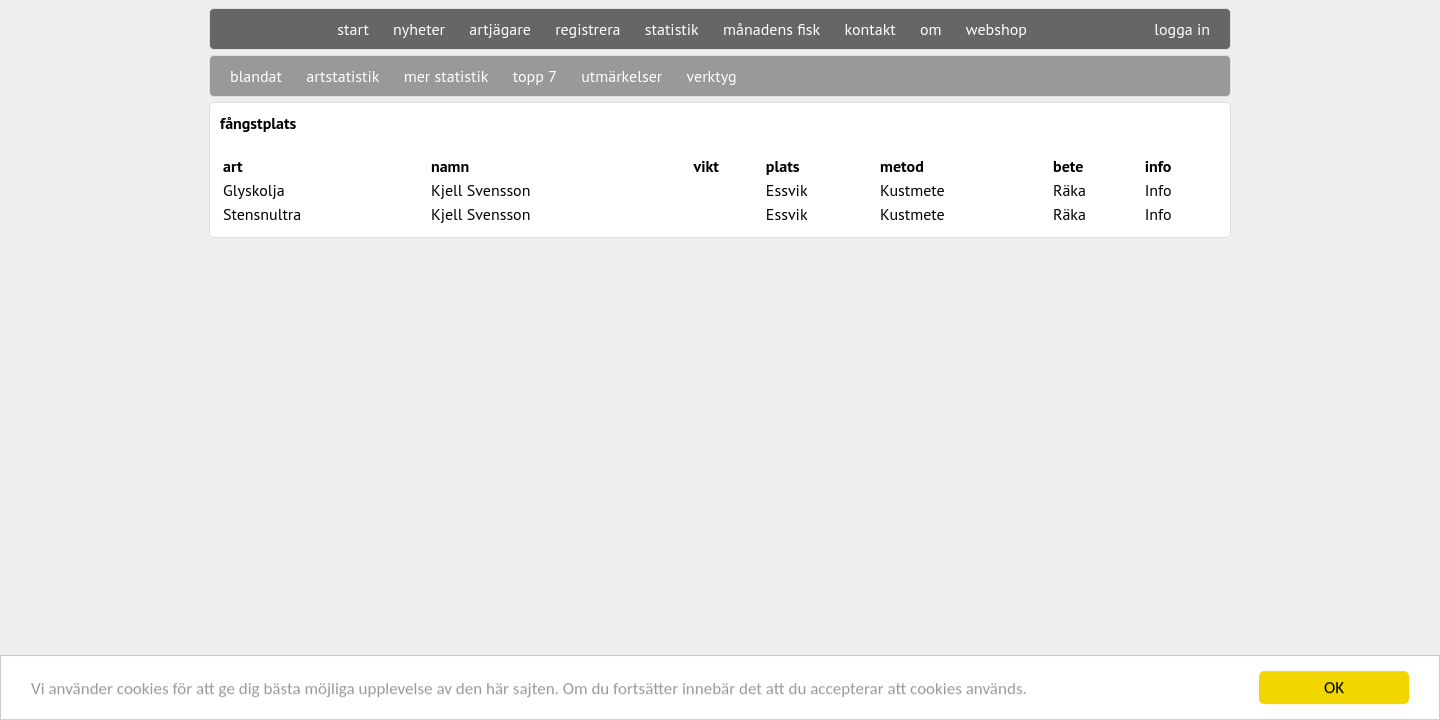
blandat (256, 76)
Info (1158, 190)
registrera (587, 29)
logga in (1182, 29)
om (931, 29)
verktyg (711, 76)
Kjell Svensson (481, 190)
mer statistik (446, 76)
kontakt (869, 29)
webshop (996, 29)
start (352, 29)
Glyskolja (254, 190)
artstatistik (342, 76)
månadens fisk (771, 29)
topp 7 (535, 76)
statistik (672, 29)
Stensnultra (262, 214)
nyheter (419, 29)
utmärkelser (621, 76)
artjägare (500, 29)
